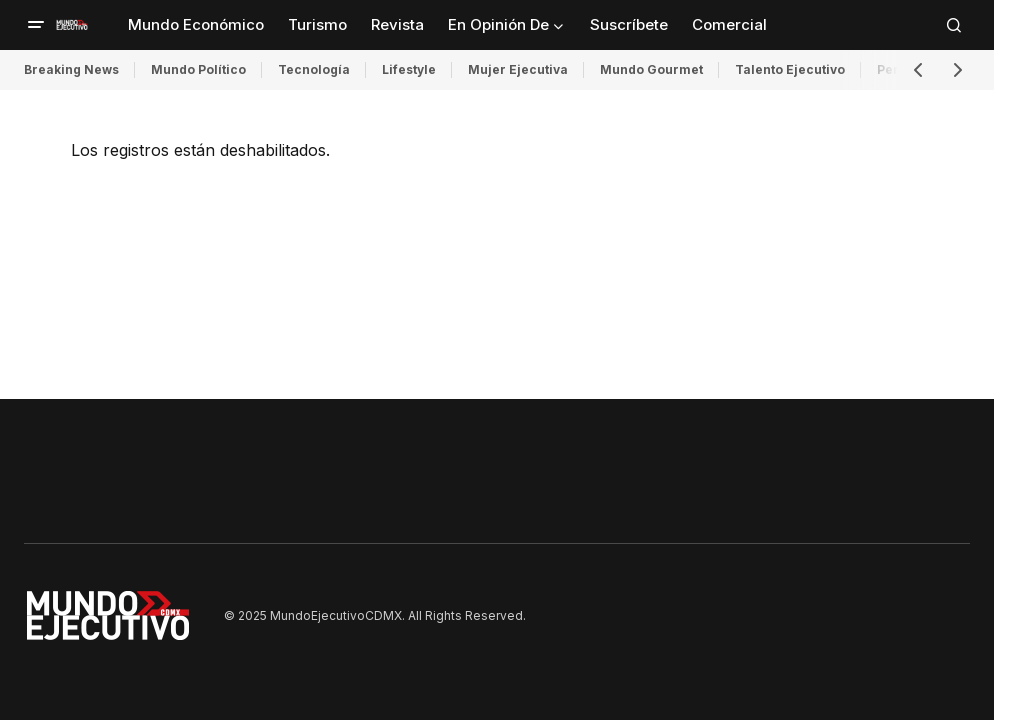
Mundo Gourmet (651, 69)
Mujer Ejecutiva (518, 69)
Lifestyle (409, 69)
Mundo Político (198, 69)
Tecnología (314, 69)
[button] (36, 25)
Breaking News (71, 69)
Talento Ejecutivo (790, 69)
